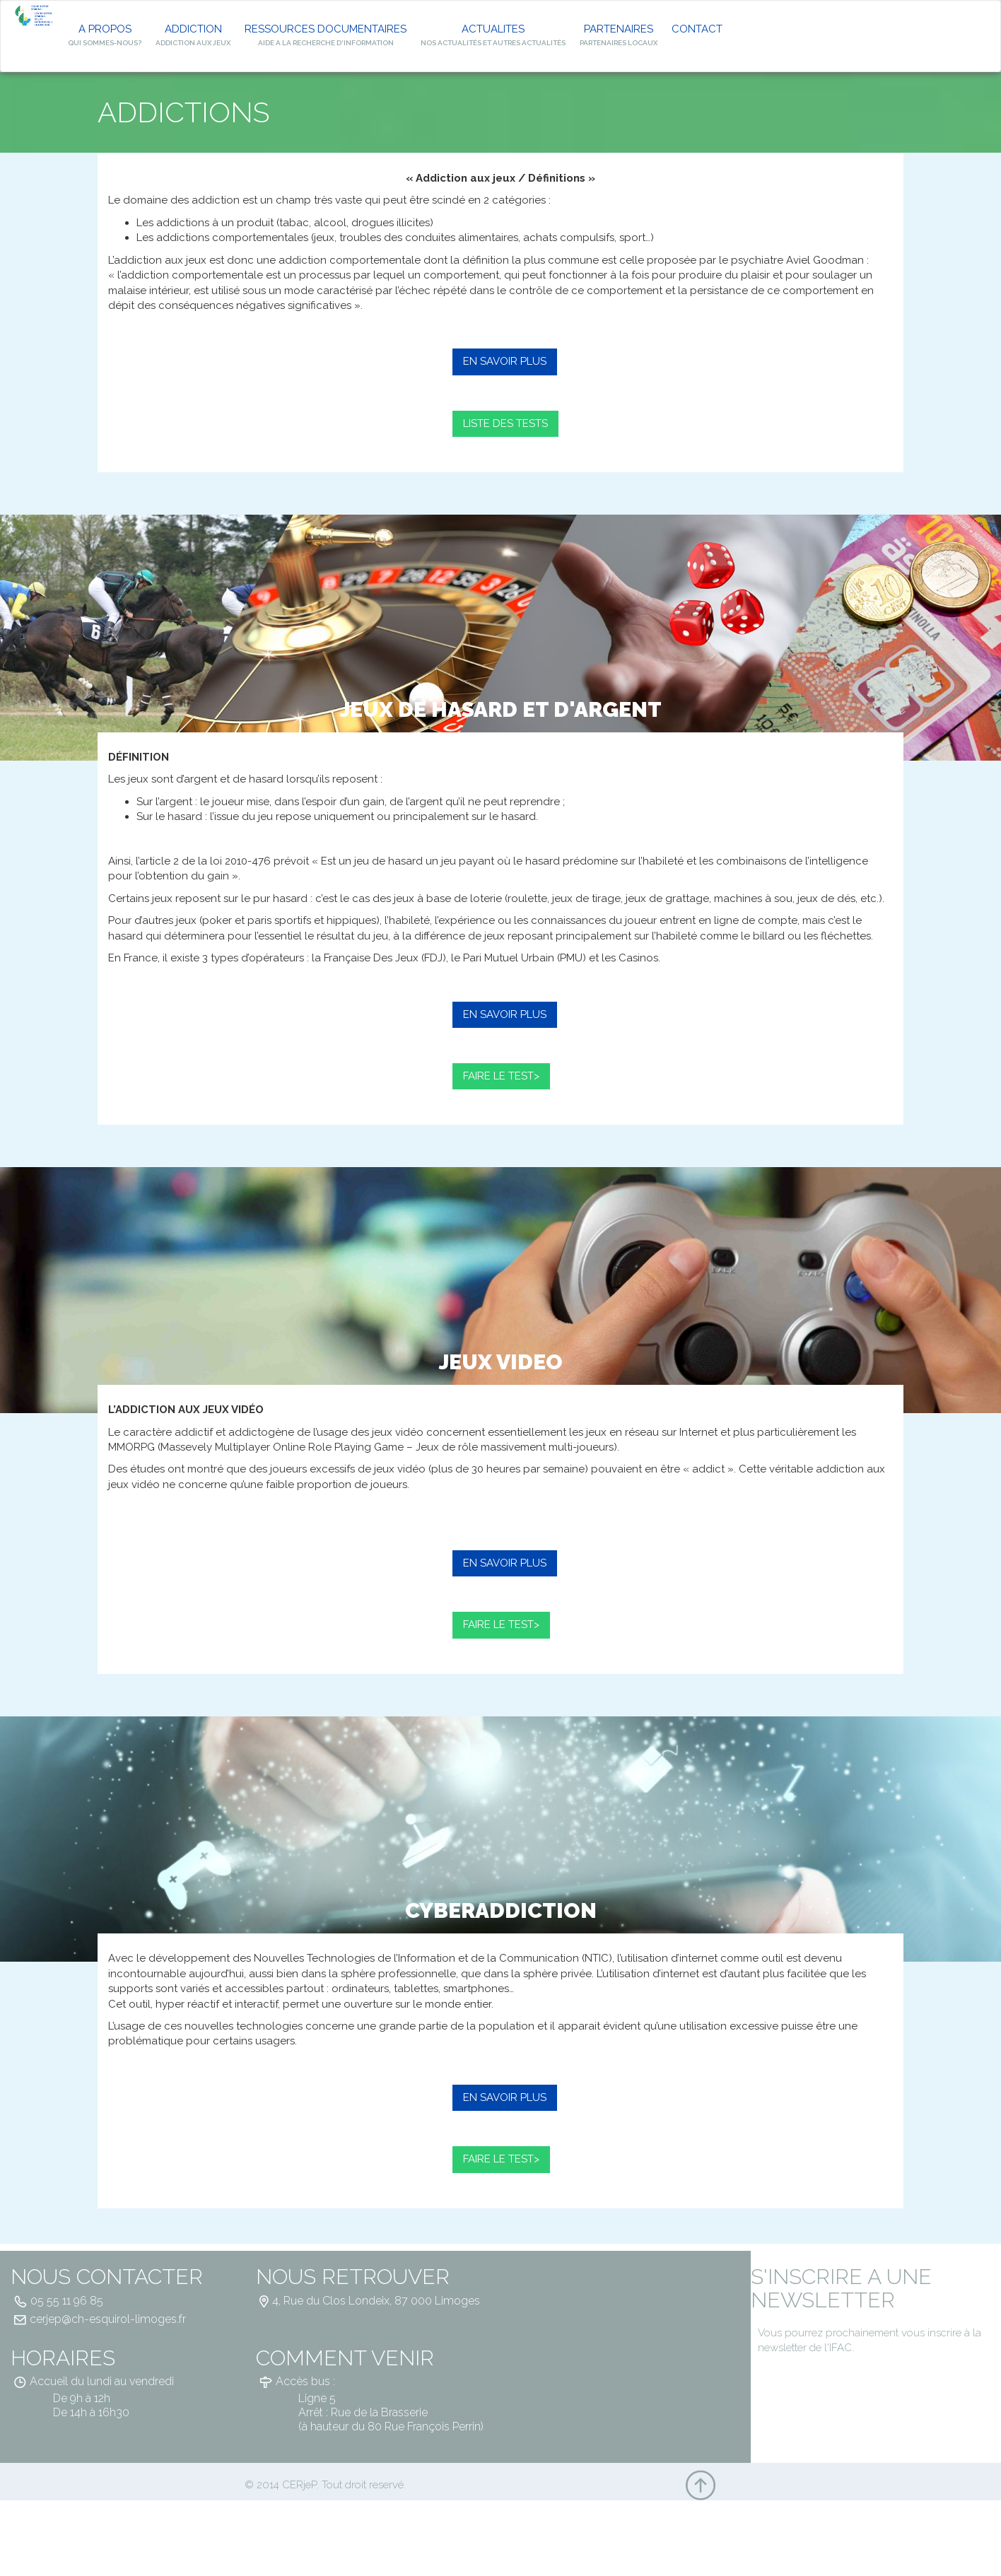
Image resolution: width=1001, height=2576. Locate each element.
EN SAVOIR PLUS (504, 361)
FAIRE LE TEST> (501, 1076)
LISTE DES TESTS (505, 423)
